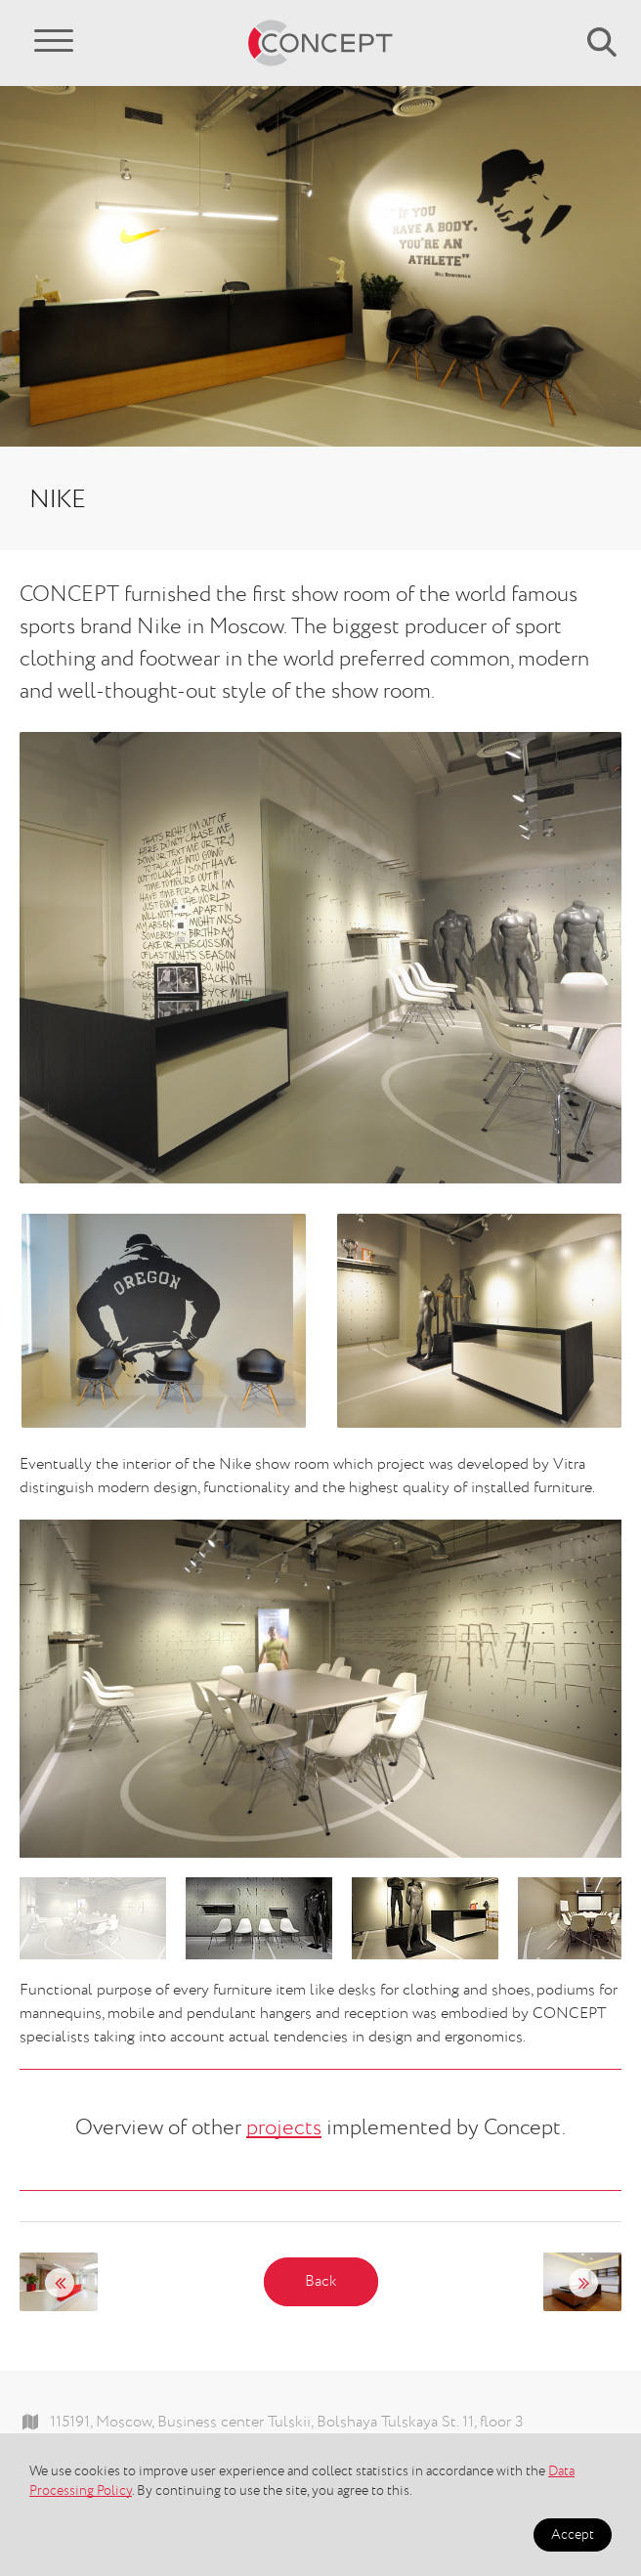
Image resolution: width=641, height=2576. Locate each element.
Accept (572, 2535)
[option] (320, 1689)
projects (283, 2128)
